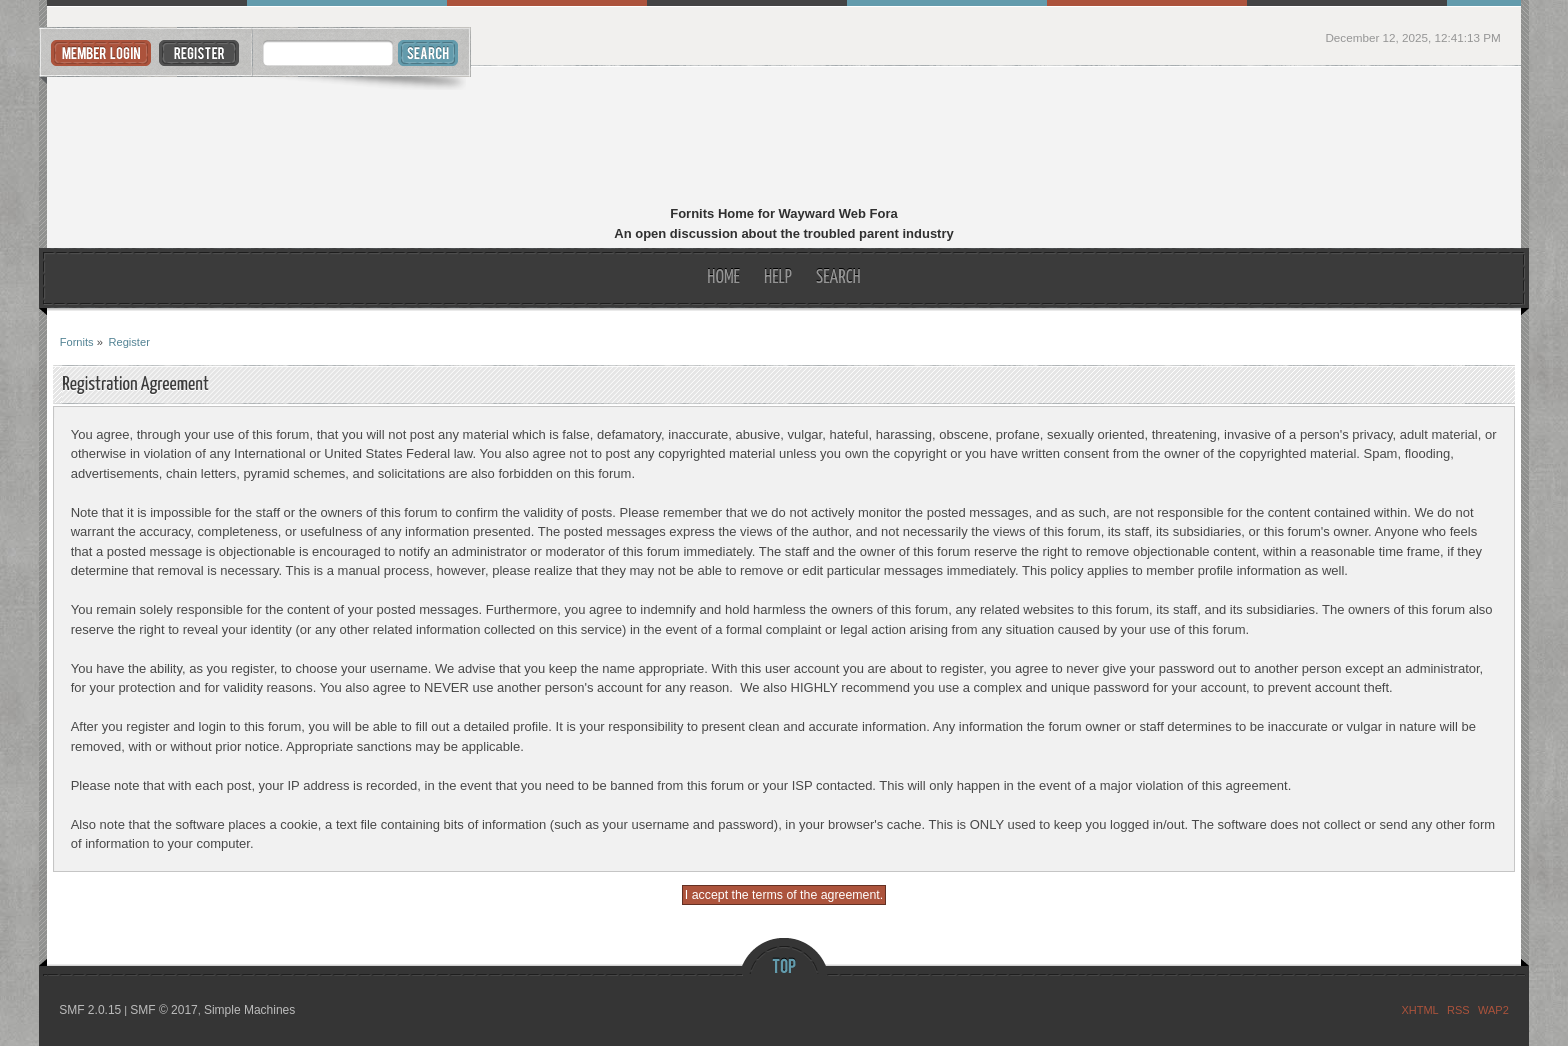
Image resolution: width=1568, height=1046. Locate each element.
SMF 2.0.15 (90, 1010)
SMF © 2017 (164, 1010)
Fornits (784, 138)
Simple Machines (249, 1010)
